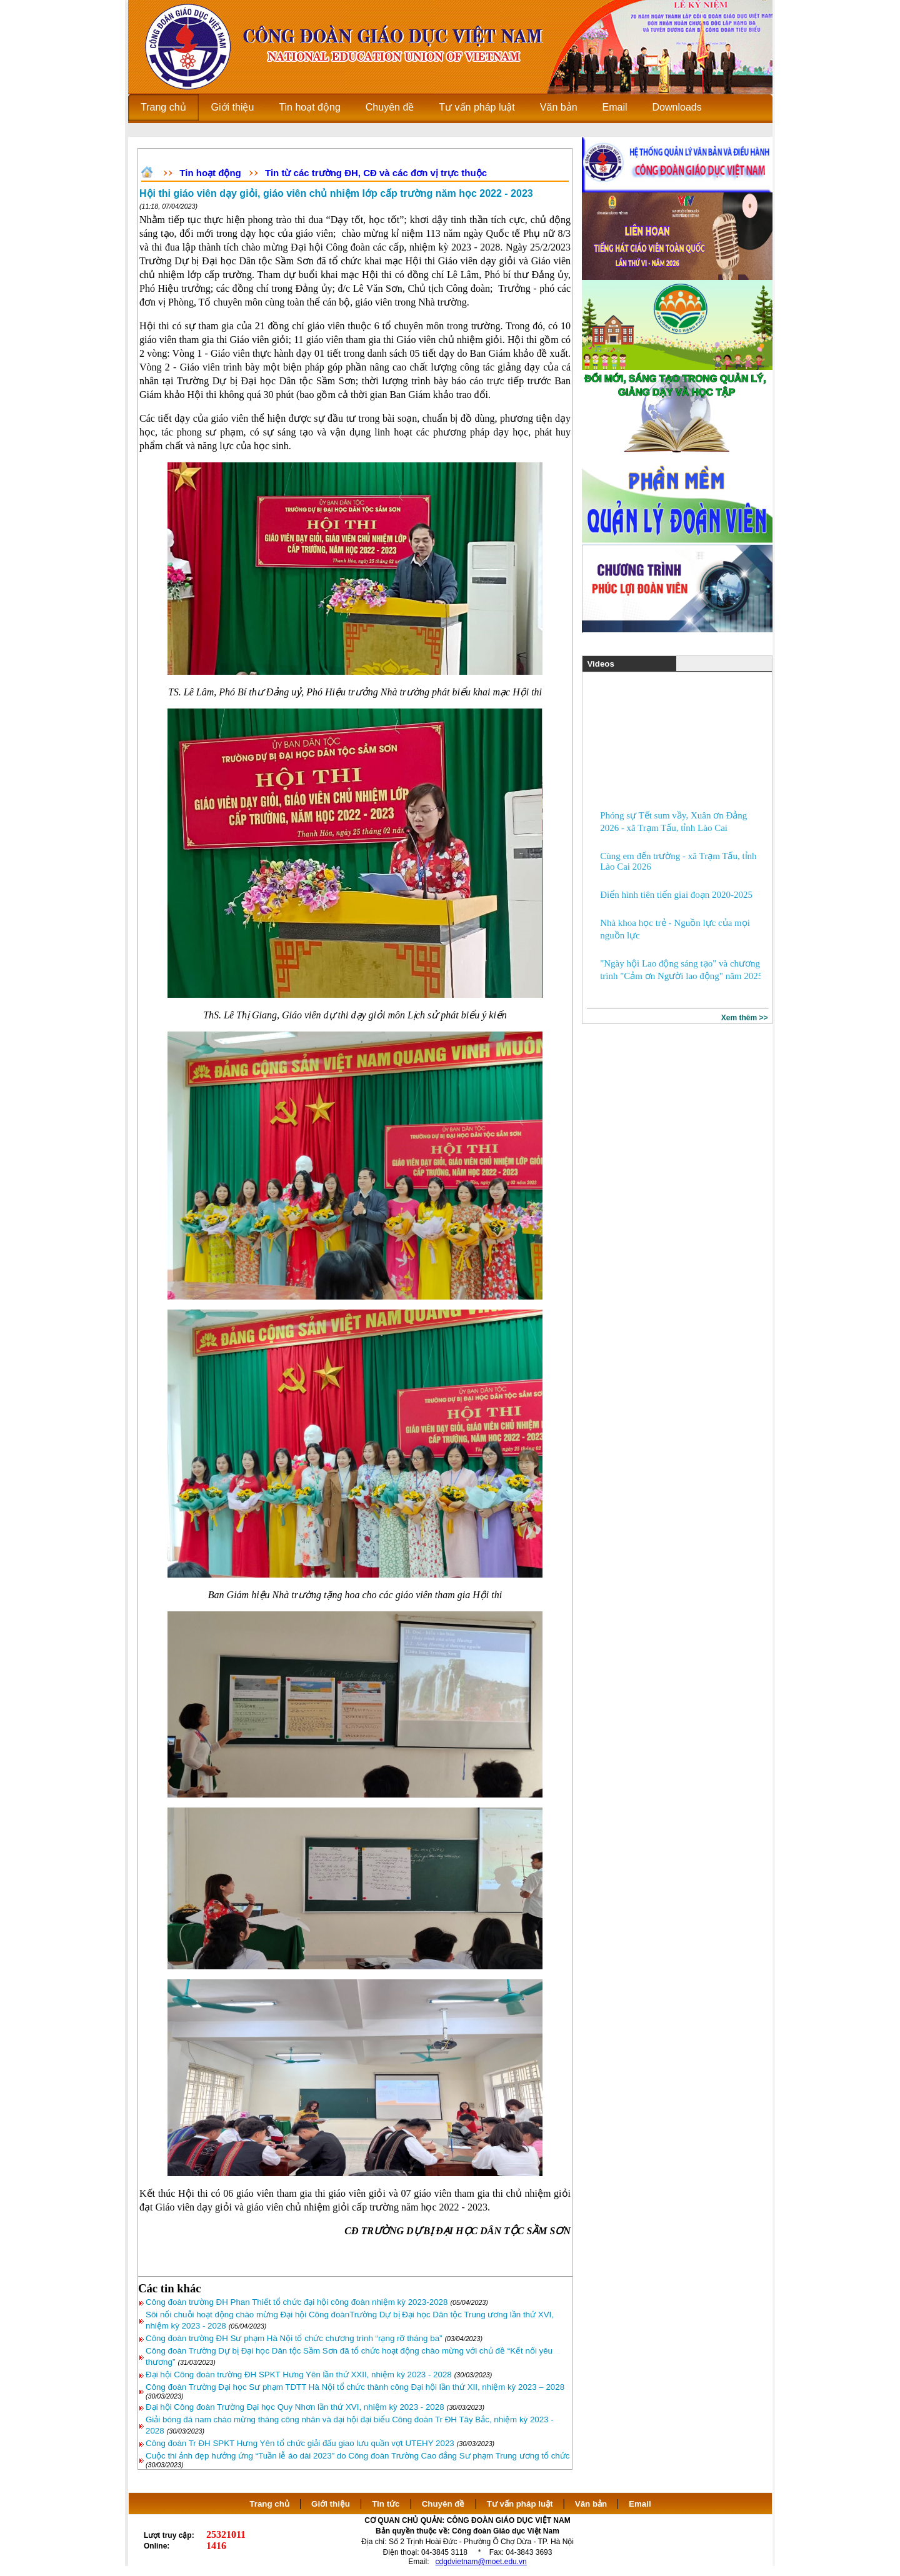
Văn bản (592, 2504)
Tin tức (385, 2504)
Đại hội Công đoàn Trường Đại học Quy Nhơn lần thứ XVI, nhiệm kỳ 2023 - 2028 (295, 2407)
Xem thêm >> (744, 1017)
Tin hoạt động (210, 172)
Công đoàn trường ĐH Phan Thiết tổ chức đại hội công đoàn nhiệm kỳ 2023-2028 (297, 2302)
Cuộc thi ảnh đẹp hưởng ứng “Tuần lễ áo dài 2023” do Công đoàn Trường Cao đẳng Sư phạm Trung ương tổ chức (357, 2455)
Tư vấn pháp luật (520, 2504)
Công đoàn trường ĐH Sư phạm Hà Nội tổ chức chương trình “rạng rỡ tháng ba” (294, 2338)
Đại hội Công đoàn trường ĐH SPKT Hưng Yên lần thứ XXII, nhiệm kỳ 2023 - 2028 (299, 2374)
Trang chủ (269, 2504)
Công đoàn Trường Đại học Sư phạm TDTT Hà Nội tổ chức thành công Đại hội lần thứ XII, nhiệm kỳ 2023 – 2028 (355, 2387)
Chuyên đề (443, 2504)
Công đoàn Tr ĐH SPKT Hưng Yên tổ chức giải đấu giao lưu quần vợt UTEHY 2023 (300, 2443)
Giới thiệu (330, 2504)
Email (640, 2504)
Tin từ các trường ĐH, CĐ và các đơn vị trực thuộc (376, 172)
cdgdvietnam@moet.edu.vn (481, 2561)
